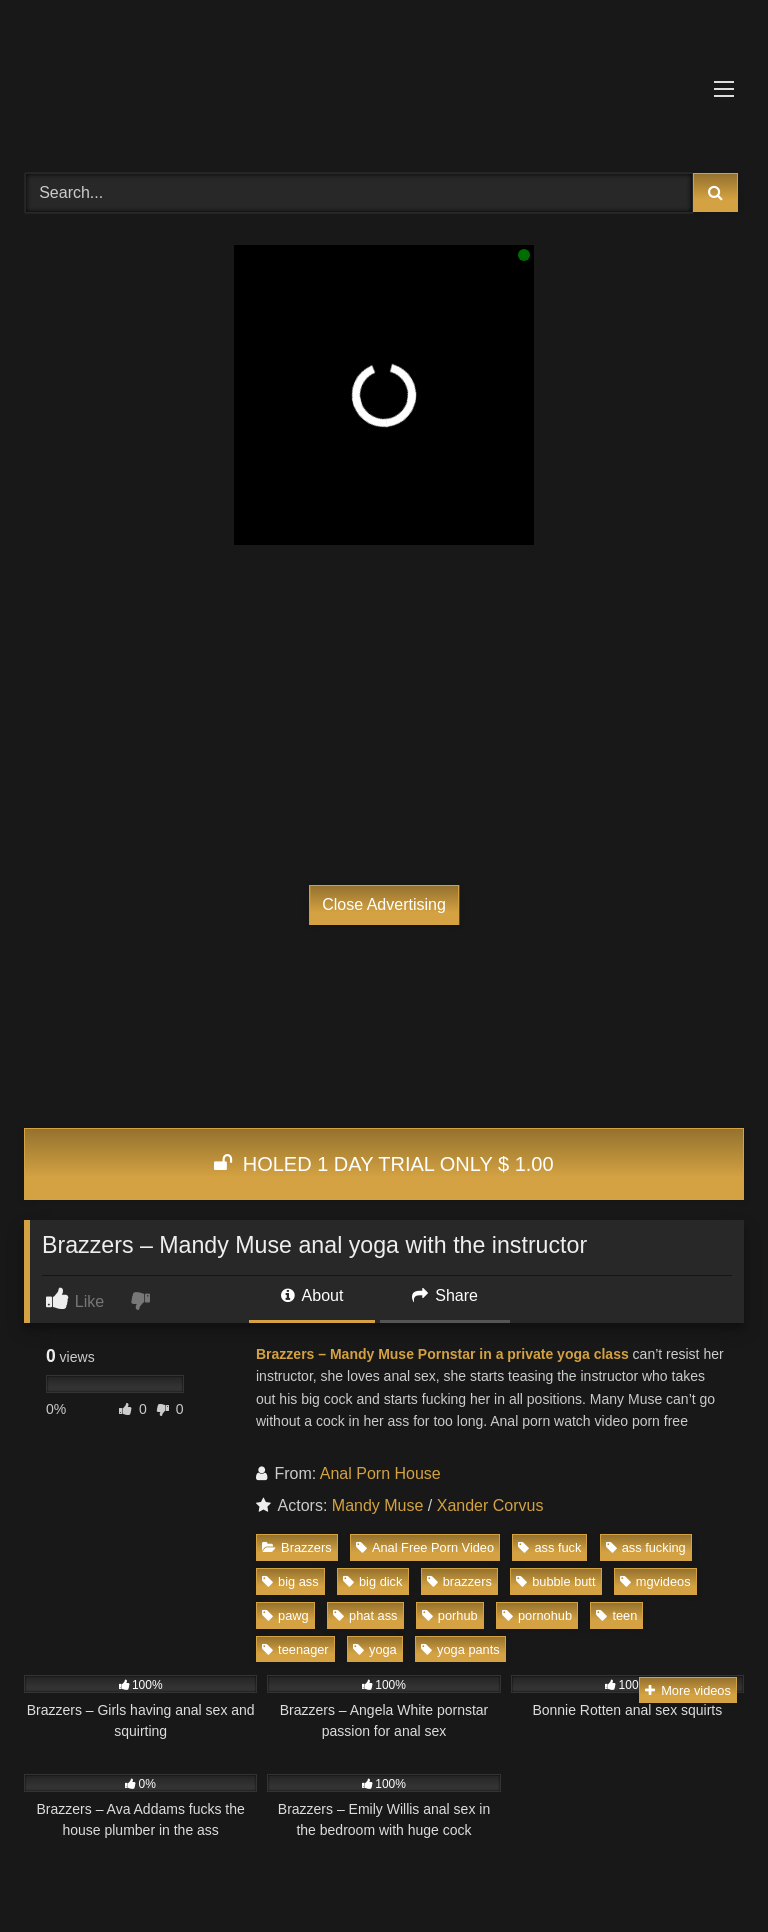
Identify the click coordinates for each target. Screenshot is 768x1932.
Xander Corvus (490, 1505)
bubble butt (555, 1581)
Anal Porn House (380, 1473)
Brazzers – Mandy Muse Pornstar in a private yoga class (442, 1354)
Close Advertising (384, 904)
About (312, 1295)
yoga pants (460, 1649)
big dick (372, 1581)
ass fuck (549, 1547)
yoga (375, 1649)
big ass (290, 1581)
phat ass (365, 1615)
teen (616, 1615)
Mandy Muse (378, 1505)
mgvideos (655, 1581)
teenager (295, 1649)
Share (445, 1295)
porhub (450, 1615)
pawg (285, 1615)
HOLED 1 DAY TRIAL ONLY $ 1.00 (383, 1164)
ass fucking (646, 1547)
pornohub (537, 1615)
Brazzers (297, 1547)
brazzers (459, 1581)
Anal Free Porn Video (425, 1547)
